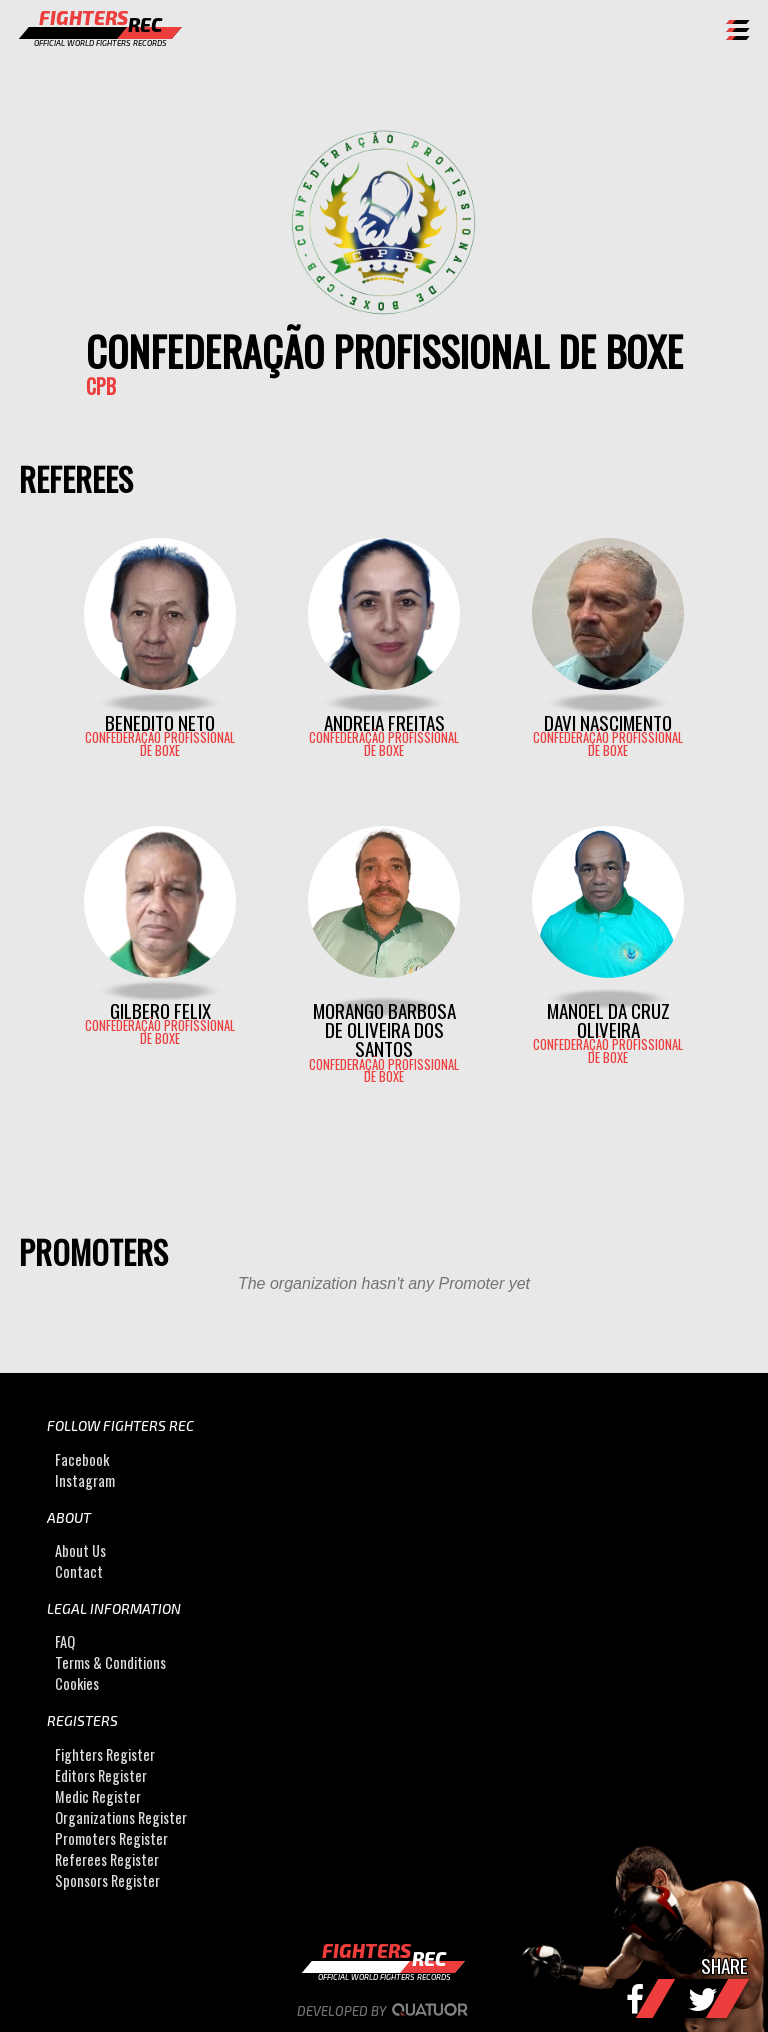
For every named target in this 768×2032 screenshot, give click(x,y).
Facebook (82, 1459)
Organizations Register (121, 1817)
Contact (79, 1571)
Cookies (77, 1683)
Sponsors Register (107, 1880)
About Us (80, 1550)
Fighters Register (105, 1754)
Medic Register (98, 1796)
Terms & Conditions (110, 1662)
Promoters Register (111, 1838)
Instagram (85, 1480)
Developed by (384, 2011)
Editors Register (101, 1775)
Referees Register (107, 1859)
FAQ (65, 1641)
